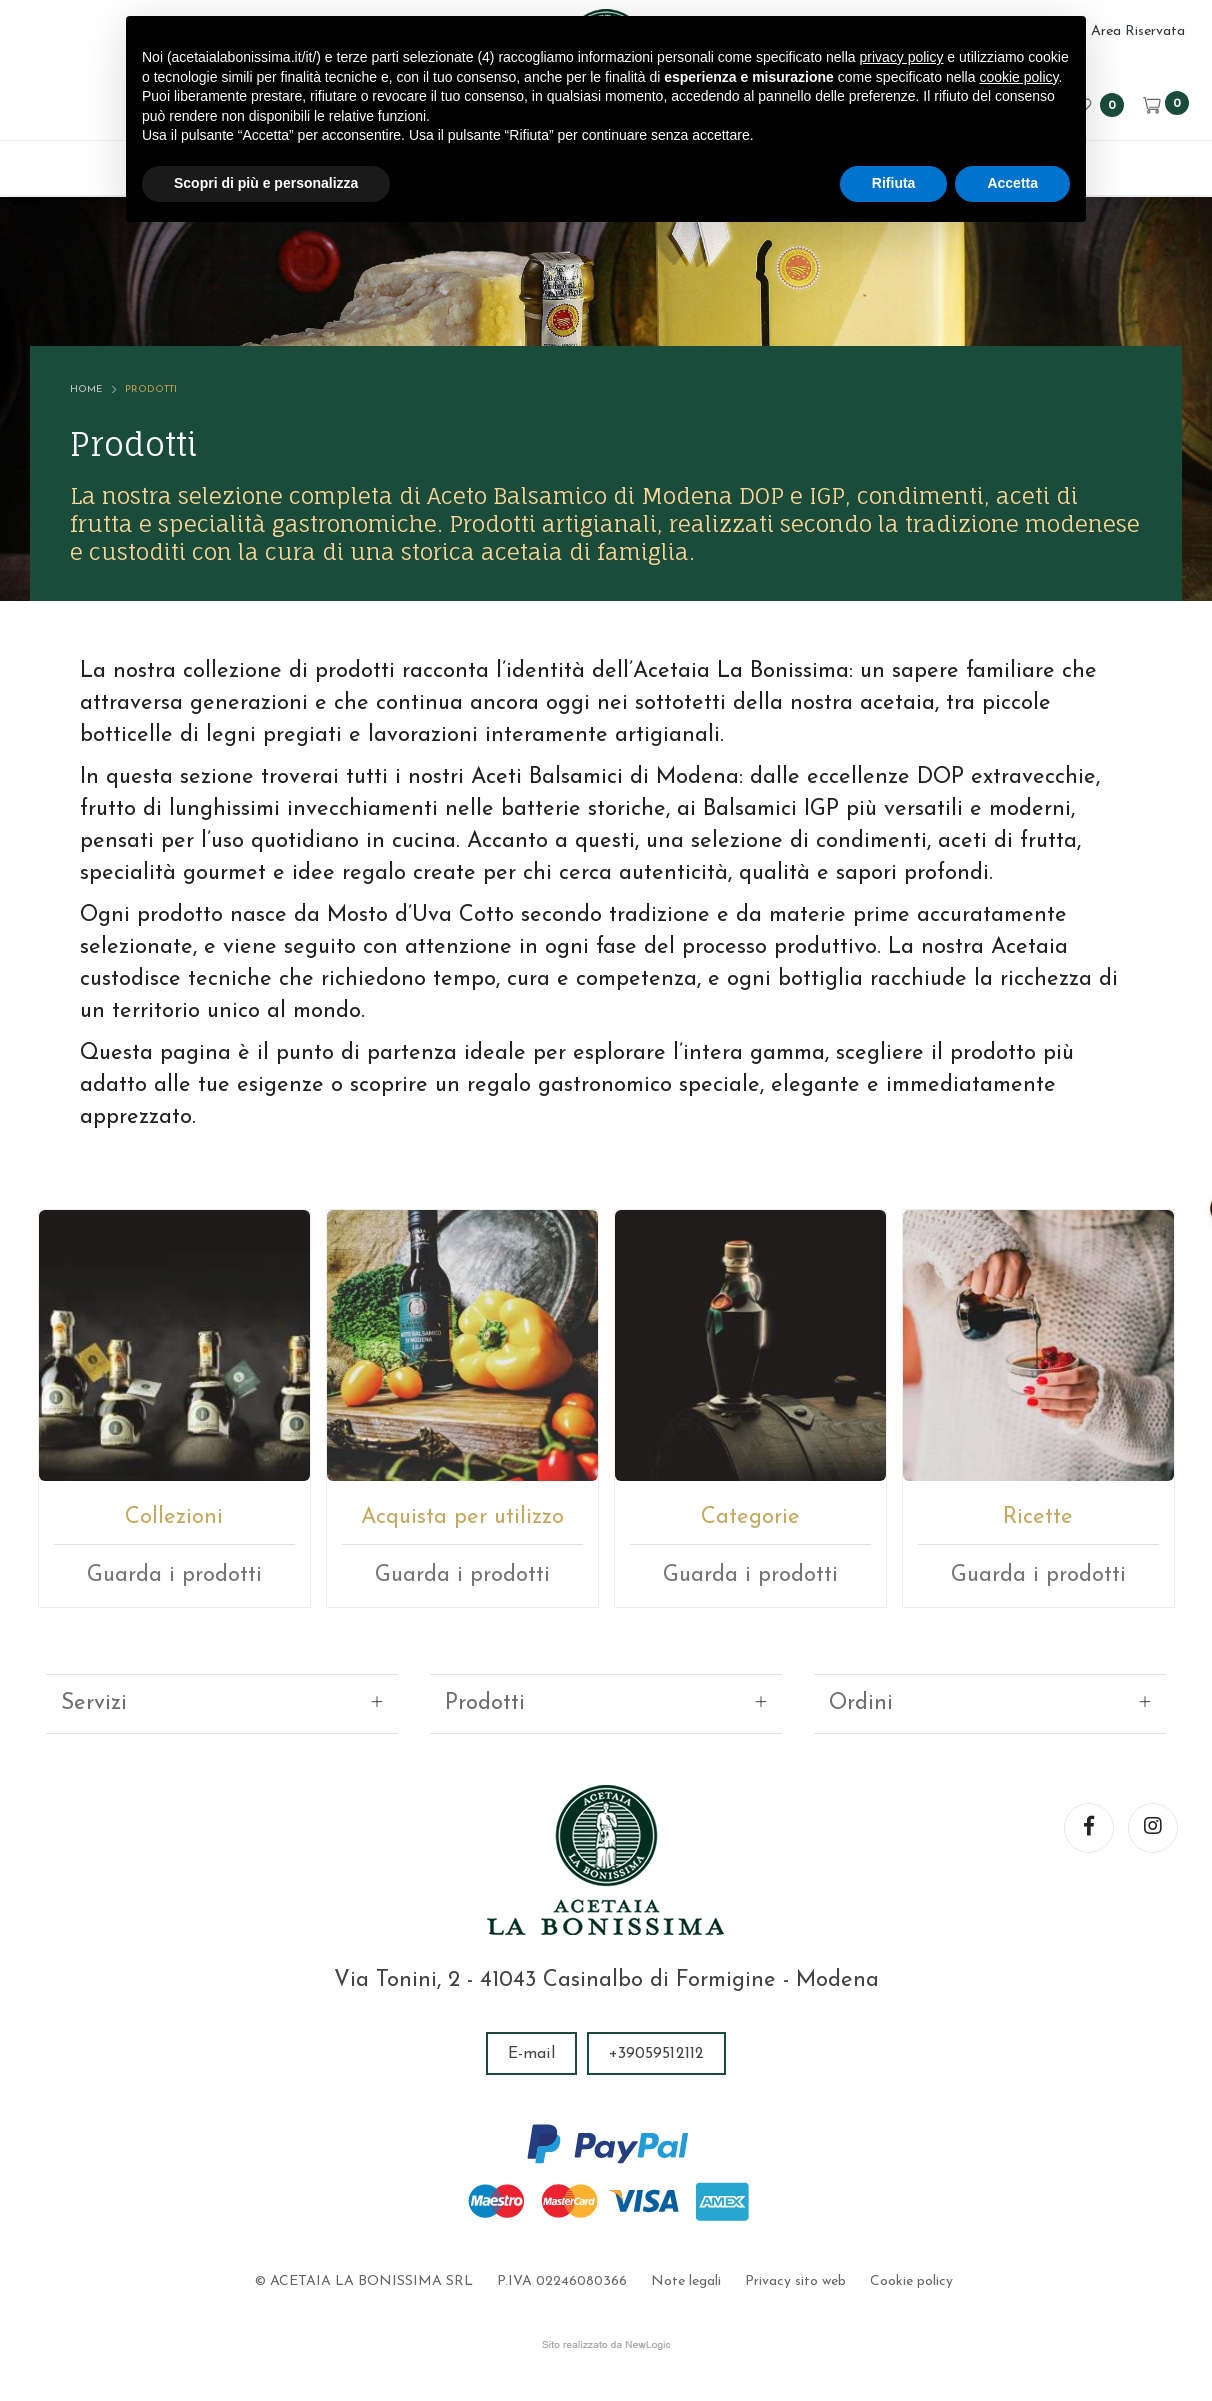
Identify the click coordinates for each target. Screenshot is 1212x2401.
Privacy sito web (795, 2281)
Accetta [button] (1012, 183)
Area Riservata (1138, 31)
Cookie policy (911, 2281)
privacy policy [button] (901, 57)
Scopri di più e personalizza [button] (266, 183)
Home (86, 396)
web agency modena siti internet (606, 2345)
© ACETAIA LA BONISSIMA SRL (364, 2281)
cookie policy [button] (1018, 77)
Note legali (686, 2281)
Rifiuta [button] (894, 183)
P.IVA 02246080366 (562, 2281)
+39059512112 (656, 2054)
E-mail (531, 2054)
